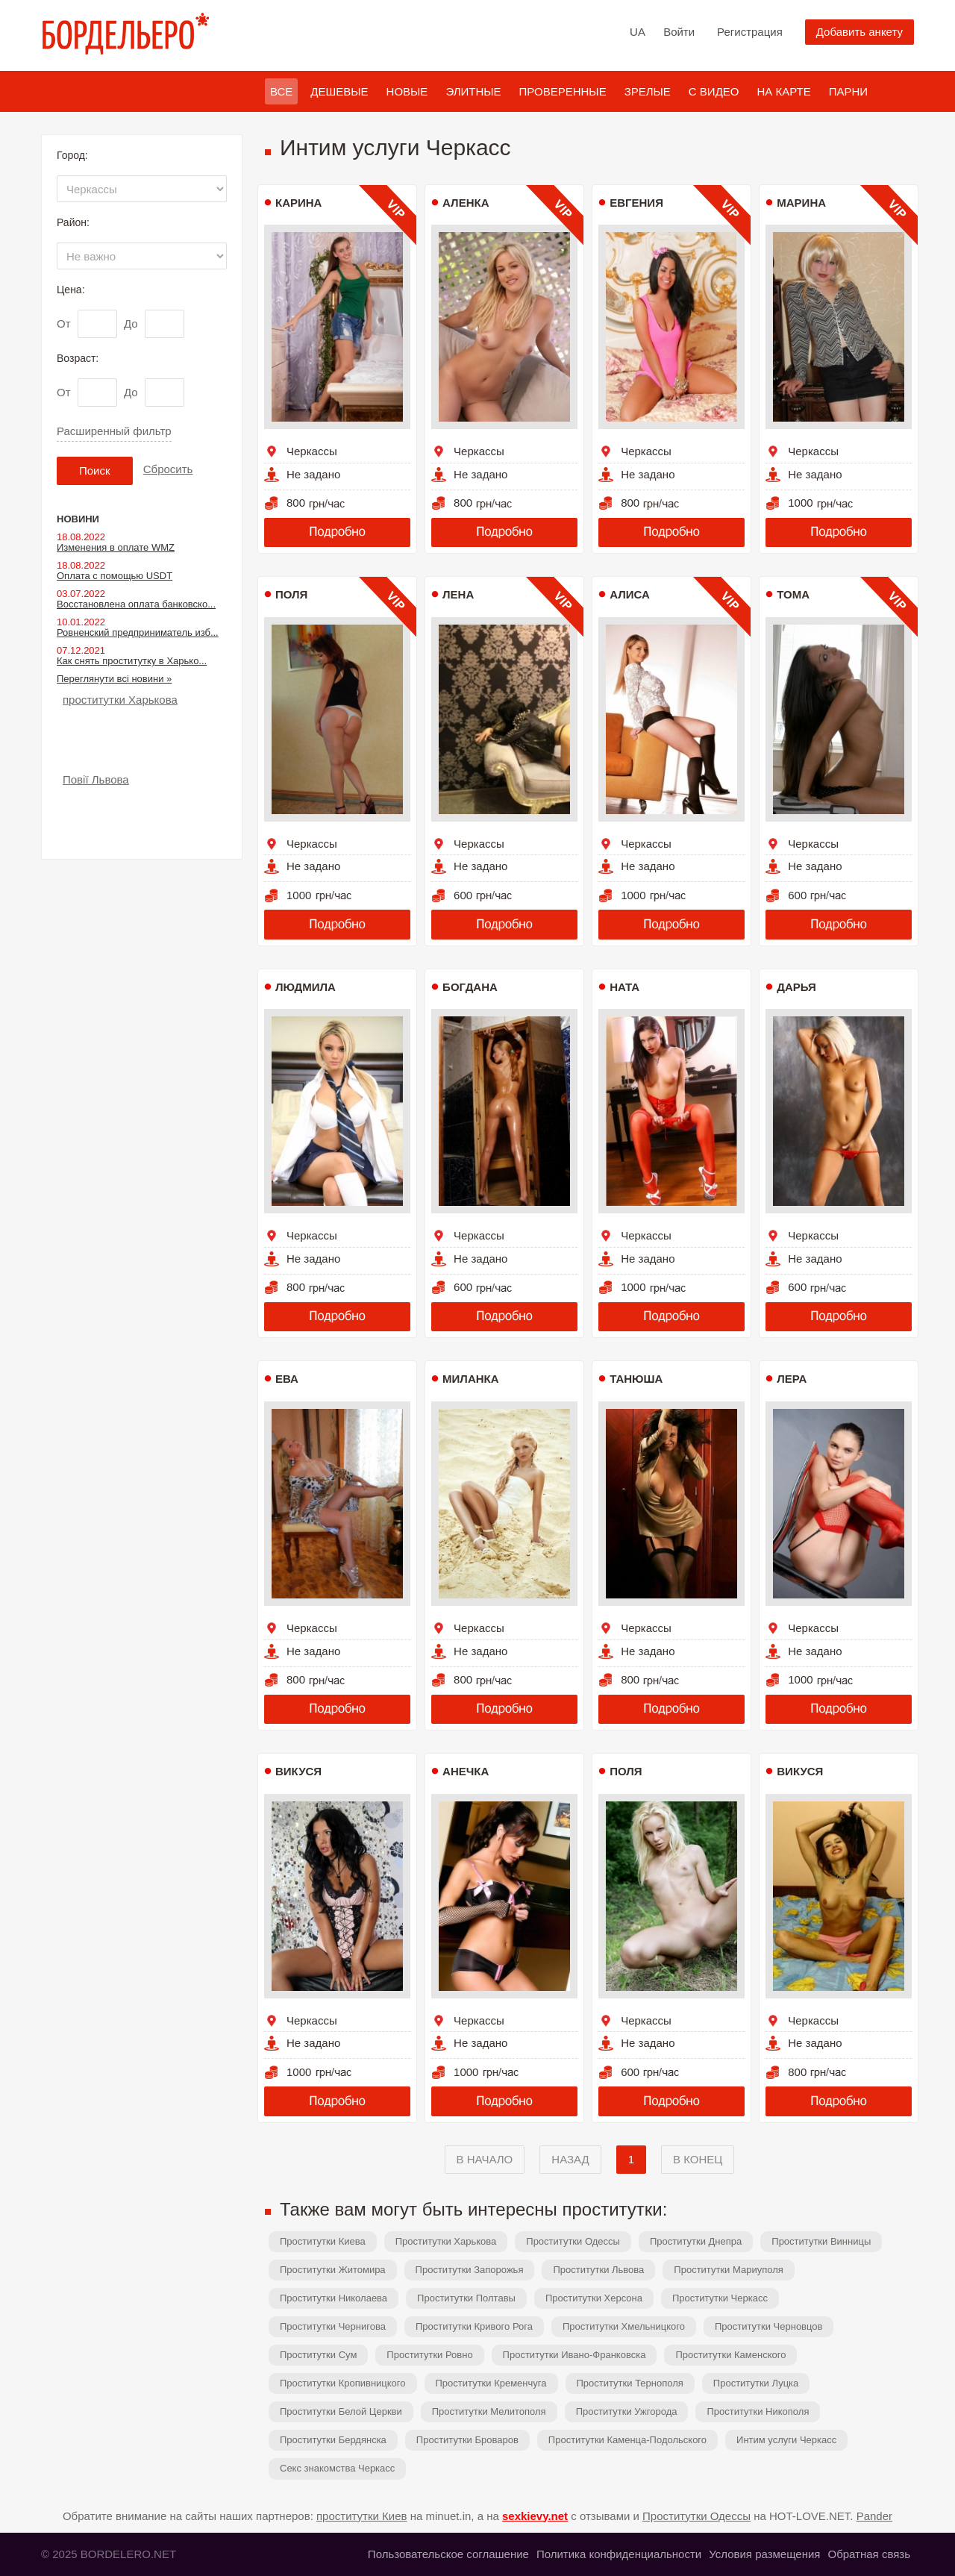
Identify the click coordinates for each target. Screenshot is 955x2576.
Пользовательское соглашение (448, 2554)
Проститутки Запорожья (470, 2269)
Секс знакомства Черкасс (337, 2468)
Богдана (470, 987)
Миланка (470, 1378)
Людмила (305, 987)
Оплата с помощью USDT (114, 575)
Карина (298, 202)
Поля (291, 594)
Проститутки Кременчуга (491, 2383)
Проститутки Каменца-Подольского (627, 2439)
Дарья (796, 987)
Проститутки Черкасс (720, 2298)
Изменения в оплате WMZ (116, 547)
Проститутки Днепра (696, 2241)
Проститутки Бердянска (333, 2439)
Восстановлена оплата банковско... (136, 604)
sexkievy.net (535, 2516)
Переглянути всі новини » (114, 678)
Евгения (636, 202)
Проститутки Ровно (429, 2354)
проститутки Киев (361, 2516)
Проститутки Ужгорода (626, 2411)
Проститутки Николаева (333, 2298)
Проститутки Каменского (730, 2354)
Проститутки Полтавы (466, 2298)
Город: (72, 155)
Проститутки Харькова (446, 2241)
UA (637, 31)
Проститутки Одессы (573, 2241)
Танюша (636, 1378)
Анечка (465, 1771)
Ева (286, 1378)
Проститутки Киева (323, 2241)
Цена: (71, 289)
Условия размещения (764, 2554)
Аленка (465, 202)
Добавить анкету (859, 31)
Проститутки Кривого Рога (474, 2326)
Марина (801, 202)
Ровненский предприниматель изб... (138, 632)
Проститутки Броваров (467, 2439)
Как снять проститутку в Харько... (132, 660)
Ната (624, 987)
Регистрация (750, 31)
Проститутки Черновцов (769, 2326)
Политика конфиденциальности (618, 2554)
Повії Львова (96, 779)
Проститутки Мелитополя (489, 2411)
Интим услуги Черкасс (786, 2439)
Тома (793, 594)
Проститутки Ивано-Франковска (574, 2354)
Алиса (630, 594)
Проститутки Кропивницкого (343, 2383)
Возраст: (77, 358)
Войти (679, 31)
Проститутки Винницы (821, 2241)
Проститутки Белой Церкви (341, 2411)
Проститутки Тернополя (630, 2383)
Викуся (298, 1771)
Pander (874, 2516)
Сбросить (168, 469)
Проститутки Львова (598, 2269)
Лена (458, 594)
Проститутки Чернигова (333, 2326)
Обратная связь (868, 2554)
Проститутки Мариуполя (728, 2269)
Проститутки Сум (318, 2354)
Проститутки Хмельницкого (624, 2326)
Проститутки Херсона (593, 2298)
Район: (73, 222)
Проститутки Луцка (755, 2383)
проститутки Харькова (120, 699)
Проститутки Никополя (758, 2411)
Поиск (94, 470)
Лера (792, 1378)
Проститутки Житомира (333, 2269)
